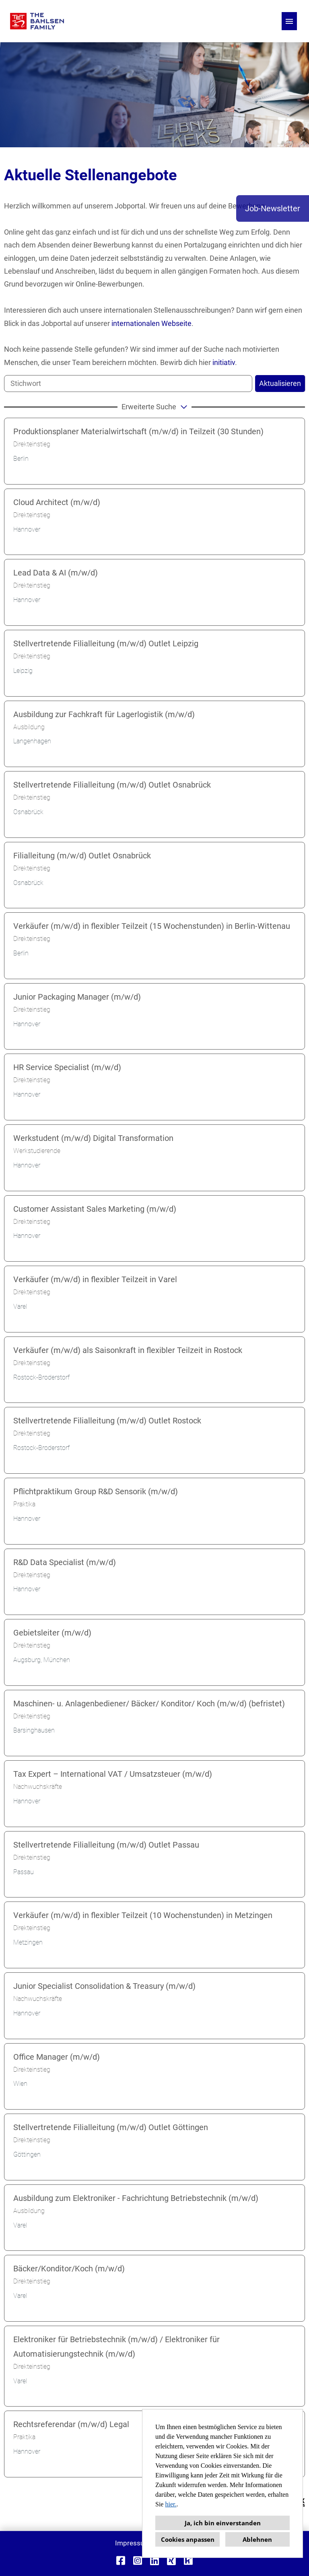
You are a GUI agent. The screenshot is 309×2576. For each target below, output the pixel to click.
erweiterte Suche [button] (156, 406)
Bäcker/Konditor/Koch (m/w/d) (69, 2268)
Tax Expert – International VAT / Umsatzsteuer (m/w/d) (112, 1774)
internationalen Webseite (151, 323)
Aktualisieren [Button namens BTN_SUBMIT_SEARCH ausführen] (280, 383)
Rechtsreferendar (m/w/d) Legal (71, 2424)
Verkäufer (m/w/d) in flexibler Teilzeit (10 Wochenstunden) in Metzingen (142, 1915)
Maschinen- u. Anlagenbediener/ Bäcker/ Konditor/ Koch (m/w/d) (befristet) (149, 1703)
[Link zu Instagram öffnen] (137, 2560)
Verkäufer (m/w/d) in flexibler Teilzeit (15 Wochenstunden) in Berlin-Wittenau (151, 926)
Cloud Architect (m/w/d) (56, 502)
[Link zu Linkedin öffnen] (154, 2560)
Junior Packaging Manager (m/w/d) (77, 997)
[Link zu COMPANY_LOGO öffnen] (37, 21)
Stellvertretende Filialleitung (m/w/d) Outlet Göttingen (110, 2127)
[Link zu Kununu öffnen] (188, 2560)
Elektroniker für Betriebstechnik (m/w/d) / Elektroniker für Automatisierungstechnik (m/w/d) (116, 2347)
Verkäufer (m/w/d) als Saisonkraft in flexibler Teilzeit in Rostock (127, 1350)
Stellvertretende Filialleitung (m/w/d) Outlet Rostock (107, 1420)
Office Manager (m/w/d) (56, 2057)
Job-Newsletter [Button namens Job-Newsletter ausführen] (272, 208)
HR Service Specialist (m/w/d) (67, 1067)
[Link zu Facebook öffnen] (120, 2560)
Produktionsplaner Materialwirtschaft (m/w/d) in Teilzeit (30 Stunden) (138, 431)
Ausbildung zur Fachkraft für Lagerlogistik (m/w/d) (104, 714)
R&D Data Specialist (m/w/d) (64, 1562)
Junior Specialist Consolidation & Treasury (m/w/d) (104, 1986)
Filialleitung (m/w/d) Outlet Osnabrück (82, 855)
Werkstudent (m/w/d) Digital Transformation (93, 1138)
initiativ (223, 362)
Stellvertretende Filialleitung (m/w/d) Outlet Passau (106, 1845)
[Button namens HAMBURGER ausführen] (289, 21)
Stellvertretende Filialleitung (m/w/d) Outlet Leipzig (105, 643)
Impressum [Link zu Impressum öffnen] (132, 2543)
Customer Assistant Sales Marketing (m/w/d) (94, 1209)
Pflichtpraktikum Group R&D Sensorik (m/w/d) (95, 1491)
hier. (170, 2504)
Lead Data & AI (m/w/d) (55, 572)
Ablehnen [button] (257, 2539)
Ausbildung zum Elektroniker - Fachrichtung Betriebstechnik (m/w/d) (135, 2198)
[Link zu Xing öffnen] (171, 2560)
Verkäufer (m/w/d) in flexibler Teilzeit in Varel (95, 1279)
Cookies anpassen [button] (187, 2539)
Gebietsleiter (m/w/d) (52, 1633)
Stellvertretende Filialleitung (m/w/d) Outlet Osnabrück (112, 785)
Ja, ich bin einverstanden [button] (223, 2523)
